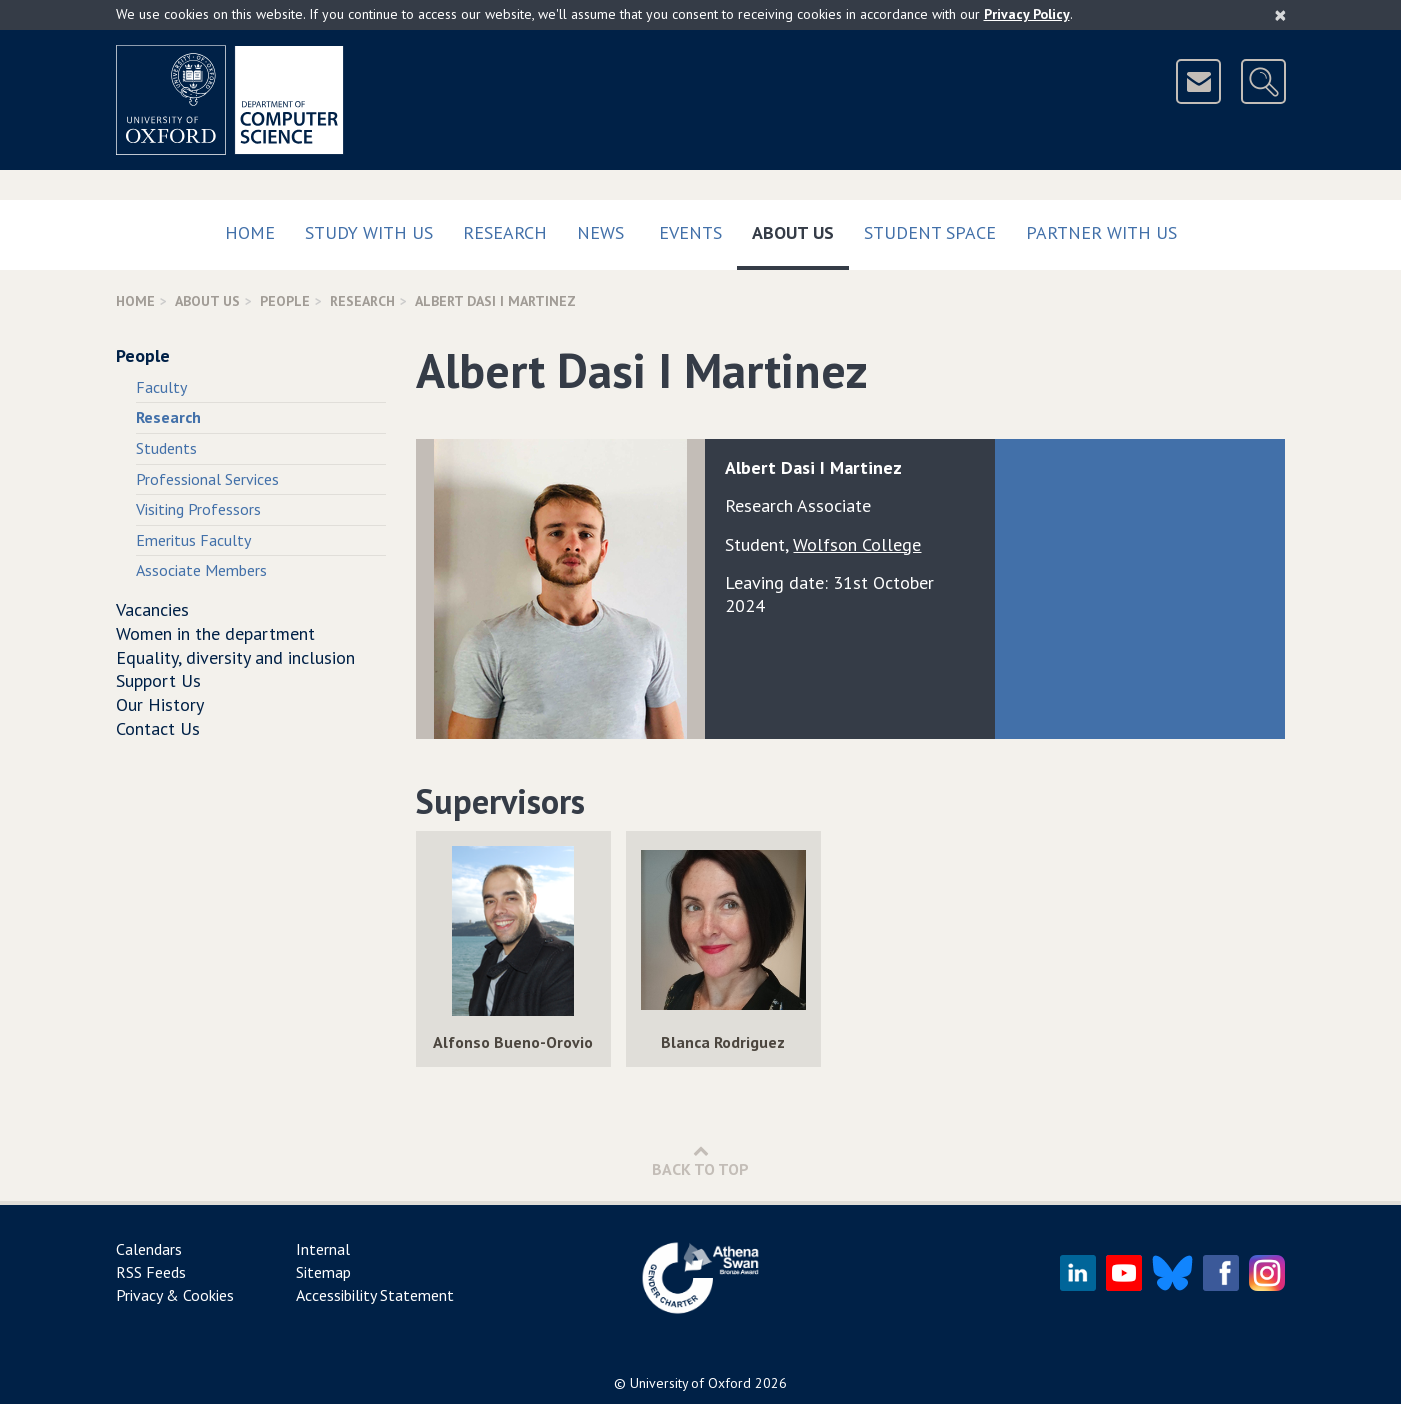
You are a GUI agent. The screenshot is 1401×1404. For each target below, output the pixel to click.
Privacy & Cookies (175, 1295)
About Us (800, 228)
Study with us (369, 232)
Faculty (161, 387)
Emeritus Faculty (193, 540)
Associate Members (201, 570)
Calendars (149, 1249)
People (285, 301)
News (600, 232)
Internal (323, 1249)
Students (166, 448)
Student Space (930, 232)
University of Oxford (690, 1383)
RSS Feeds (151, 1272)
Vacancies (152, 609)
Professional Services (207, 479)
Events (690, 232)
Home (250, 232)
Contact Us (158, 728)
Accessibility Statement (375, 1295)
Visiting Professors (198, 509)
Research (505, 232)
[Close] (1280, 15)
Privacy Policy (1027, 14)
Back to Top (700, 1160)
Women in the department (215, 633)
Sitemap (323, 1272)
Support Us (158, 680)
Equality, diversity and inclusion (235, 657)
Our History (160, 704)
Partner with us (1101, 232)
